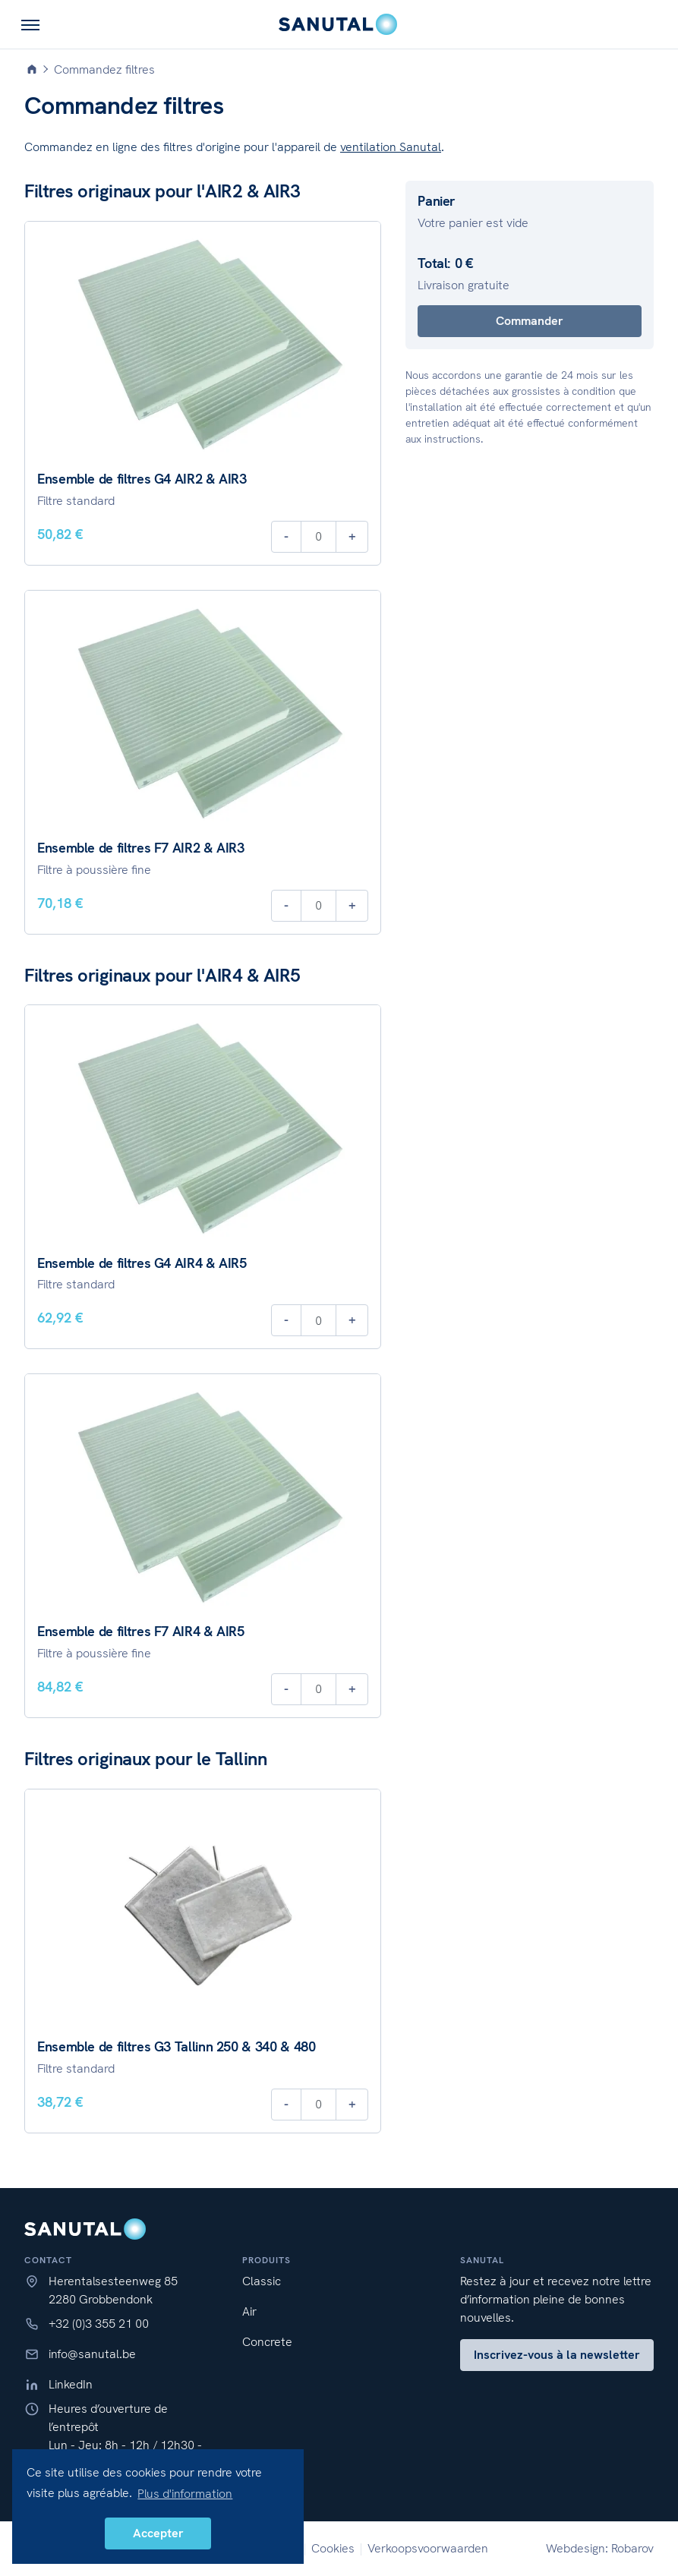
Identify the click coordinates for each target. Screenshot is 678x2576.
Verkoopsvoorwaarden (427, 2548)
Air (249, 2311)
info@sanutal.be (92, 2354)
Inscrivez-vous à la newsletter (557, 2355)
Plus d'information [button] (184, 2494)
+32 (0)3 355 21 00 (99, 2324)
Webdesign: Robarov (600, 2548)
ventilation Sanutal (390, 147)
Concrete (267, 2342)
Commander (529, 321)
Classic (261, 2281)
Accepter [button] (158, 2533)
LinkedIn (71, 2384)
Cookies (333, 2548)
